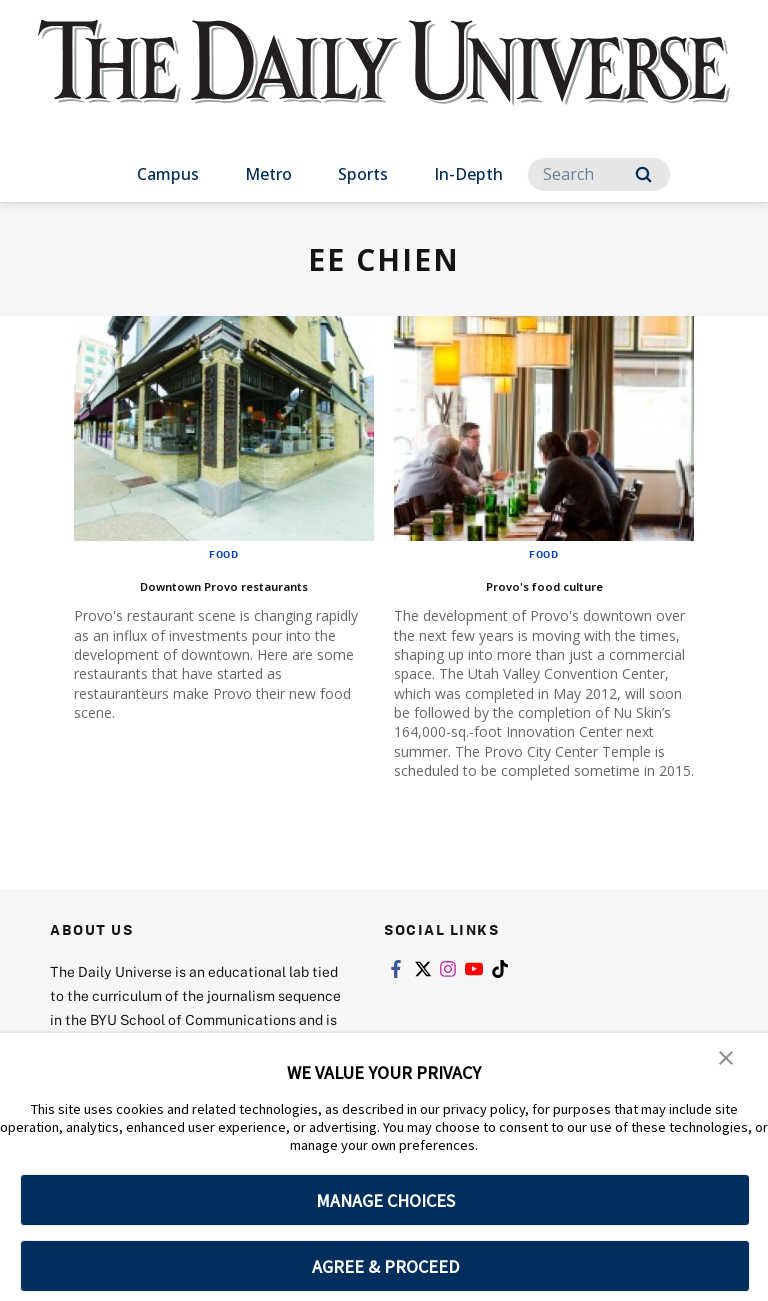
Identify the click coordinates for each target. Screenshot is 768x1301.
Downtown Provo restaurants (224, 583)
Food (224, 554)
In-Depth (468, 174)
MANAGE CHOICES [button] (385, 1200)
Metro (268, 174)
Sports (363, 174)
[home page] (383, 80)
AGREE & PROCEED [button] (385, 1266)
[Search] (599, 174)
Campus (168, 174)
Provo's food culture (544, 583)
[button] (728, 1062)
